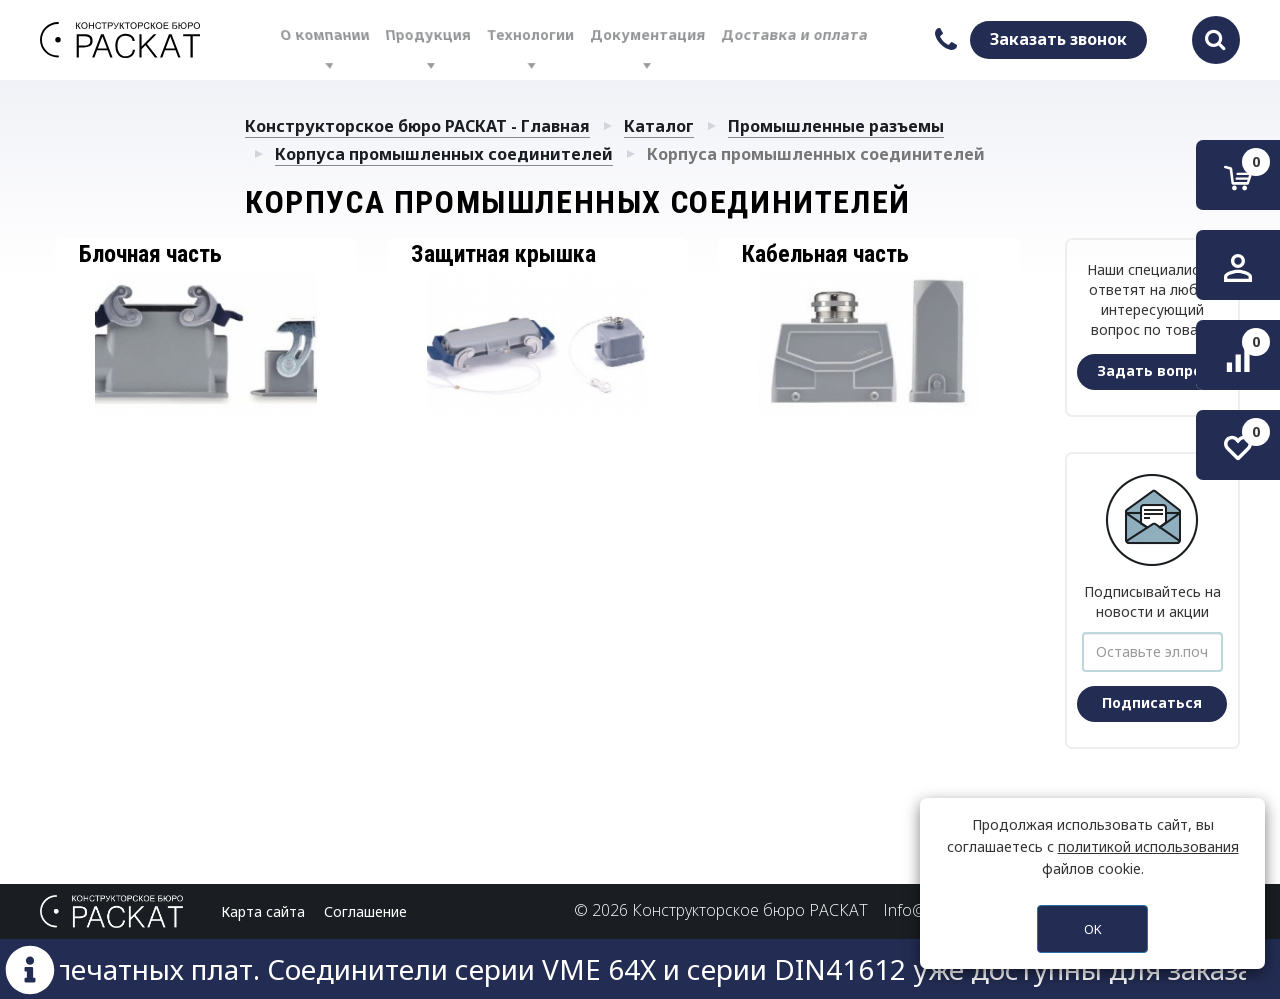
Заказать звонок (1058, 39)
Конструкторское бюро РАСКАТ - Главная (417, 126)
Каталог (659, 126)
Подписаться (1152, 702)
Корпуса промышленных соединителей (444, 154)
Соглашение (365, 911)
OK (1093, 929)
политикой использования (1148, 846)
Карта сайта (263, 911)
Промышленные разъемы (836, 126)
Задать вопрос (1153, 370)
